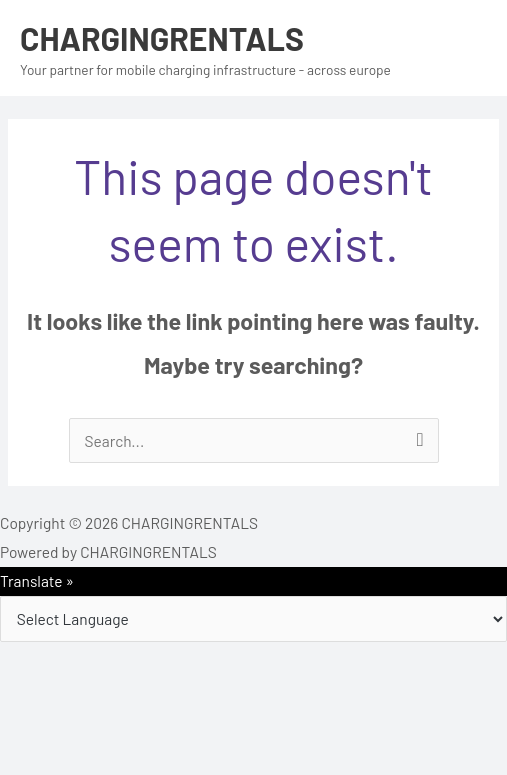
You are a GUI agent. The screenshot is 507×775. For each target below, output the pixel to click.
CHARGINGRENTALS (162, 38)
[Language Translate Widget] (253, 619)
